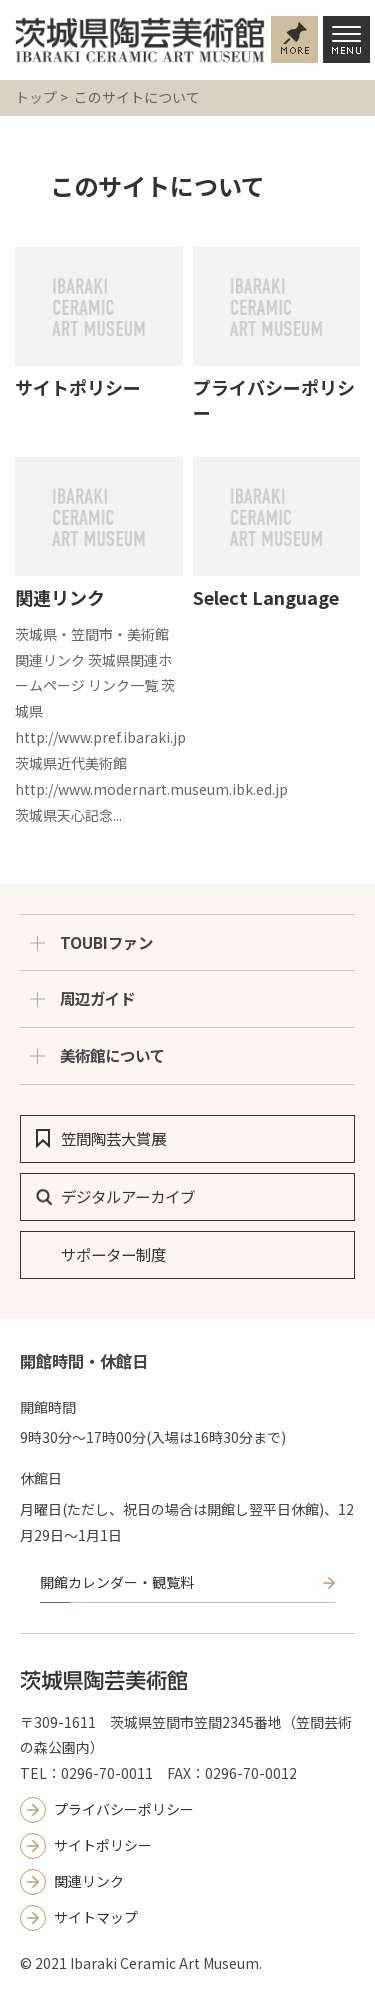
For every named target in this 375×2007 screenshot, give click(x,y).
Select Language (266, 597)
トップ (36, 97)
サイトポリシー (78, 387)
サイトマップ (96, 1917)
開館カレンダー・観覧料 (117, 1582)
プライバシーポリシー (274, 400)
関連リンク (60, 597)
